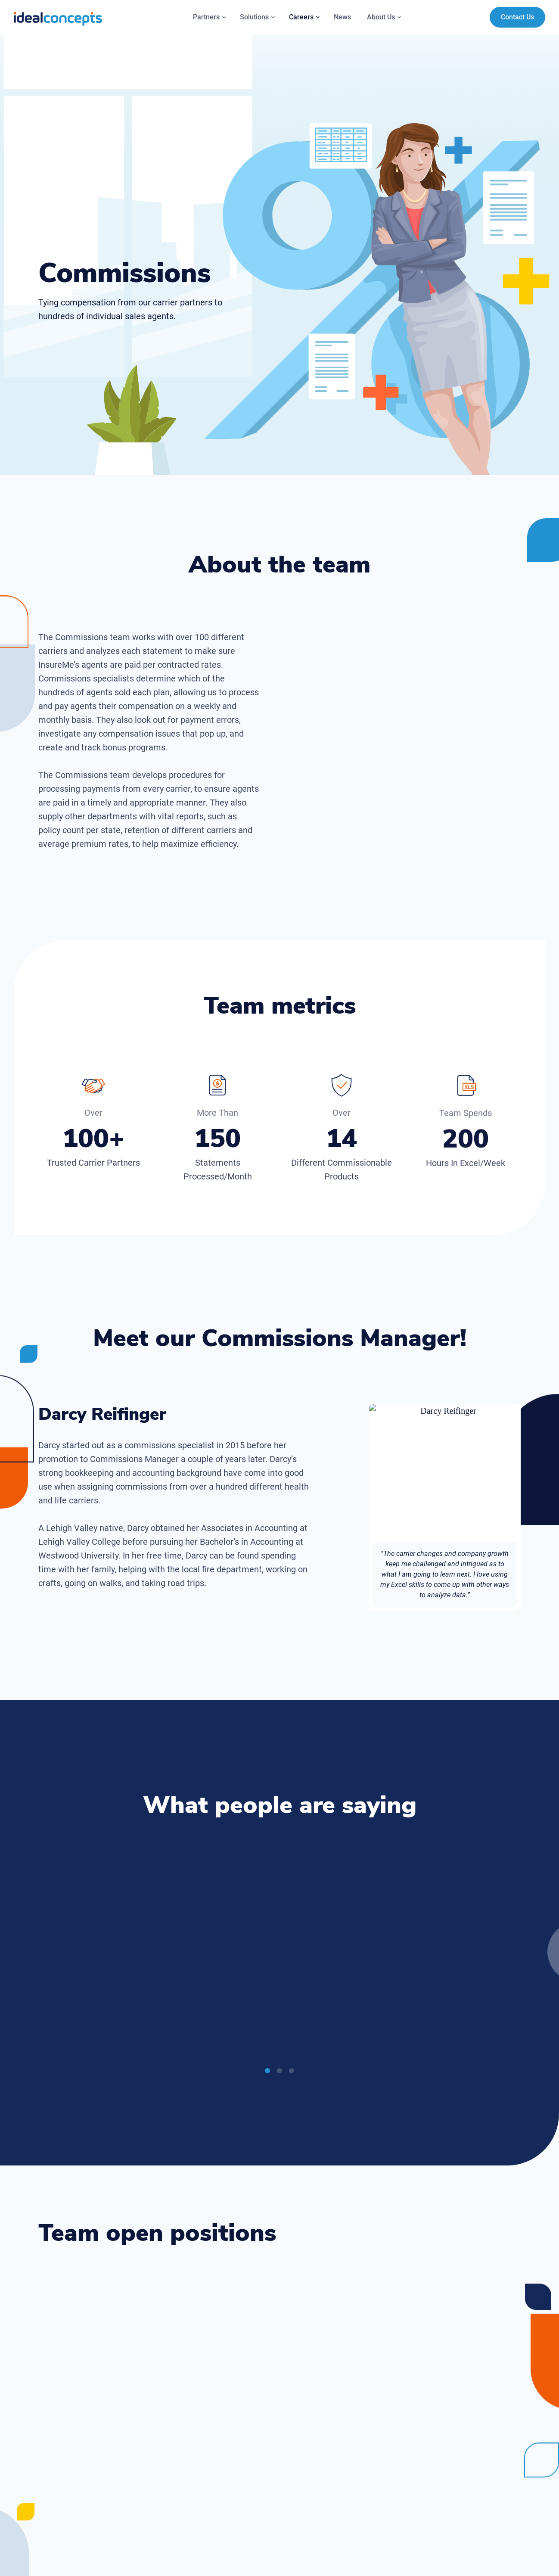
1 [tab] (267, 2073)
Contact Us (517, 17)
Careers (305, 17)
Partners (210, 17)
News (342, 17)
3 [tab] (292, 2073)
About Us (385, 17)
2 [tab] (279, 2073)
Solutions (258, 17)
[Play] (161, 2004)
